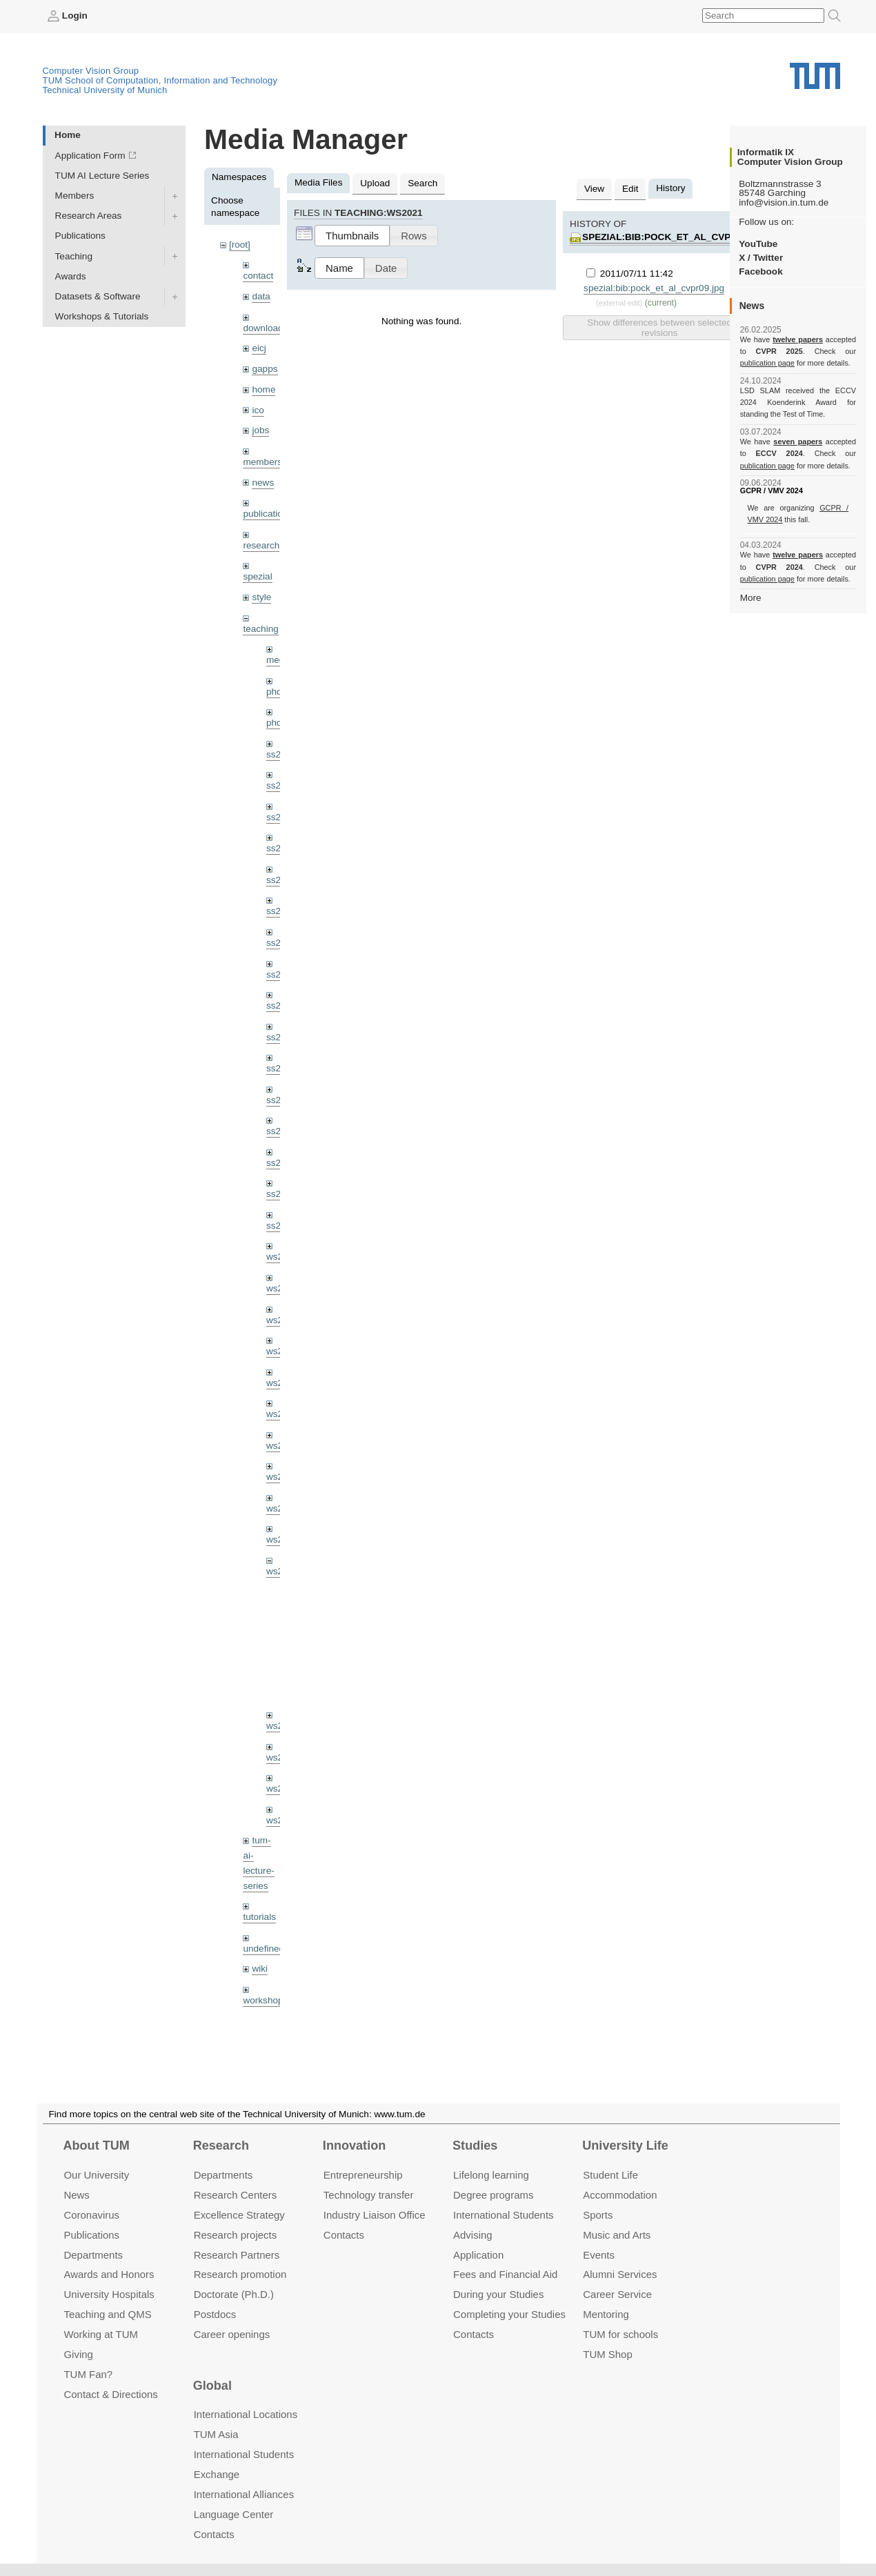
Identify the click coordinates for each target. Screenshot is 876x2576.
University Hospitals (108, 2294)
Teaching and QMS (107, 2314)
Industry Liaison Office (374, 2215)
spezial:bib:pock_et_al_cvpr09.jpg (675, 237)
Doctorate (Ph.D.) (234, 2294)
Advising (472, 2235)
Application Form (90, 155)
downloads (265, 328)
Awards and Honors (108, 2275)
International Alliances (244, 2494)
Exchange (217, 2474)
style (261, 597)
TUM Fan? (87, 2374)
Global (212, 2385)
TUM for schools (620, 2334)
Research (221, 2146)
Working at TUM (100, 2334)
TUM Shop (607, 2354)
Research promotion (240, 2275)
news (263, 482)
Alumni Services (620, 2275)
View (594, 189)
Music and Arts (616, 2235)
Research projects (235, 2235)
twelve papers (798, 339)
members (262, 462)
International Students (503, 2215)
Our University (96, 2175)
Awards (70, 276)
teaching (260, 629)
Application (478, 2255)
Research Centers (235, 2195)
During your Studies (498, 2294)
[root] (239, 244)
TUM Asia (216, 2434)
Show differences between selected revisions (659, 327)
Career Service (617, 2294)
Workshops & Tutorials (102, 316)
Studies (474, 2146)
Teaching (73, 256)
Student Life (610, 2175)
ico (257, 410)
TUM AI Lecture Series (102, 175)
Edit (630, 189)
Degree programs (493, 2195)
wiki (260, 1968)
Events (599, 2255)
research (261, 545)
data (261, 296)
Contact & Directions (110, 2394)
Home (67, 135)
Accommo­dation (620, 2195)
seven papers (797, 441)
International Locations (245, 2414)
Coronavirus (91, 2215)
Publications (80, 235)
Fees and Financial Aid (505, 2275)
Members (74, 195)
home (263, 389)
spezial (257, 576)
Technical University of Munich (105, 90)
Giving (77, 2354)
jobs (260, 430)
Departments (93, 2255)
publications (267, 513)
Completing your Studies (509, 2314)
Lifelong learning (491, 2175)
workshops (265, 2000)
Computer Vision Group (91, 71)
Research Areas (88, 215)
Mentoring (606, 2314)
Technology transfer (368, 2195)
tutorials (259, 1917)
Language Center (234, 2514)
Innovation (354, 2146)
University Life (625, 2146)
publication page (767, 363)
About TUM (96, 2146)
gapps (264, 369)
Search (422, 183)
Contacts (343, 2235)
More (750, 598)
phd (274, 691)
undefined (263, 1948)
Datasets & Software (98, 296)
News (76, 2195)
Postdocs (215, 2314)
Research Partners (237, 2255)
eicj (259, 348)
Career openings (232, 2334)
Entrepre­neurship (363, 2175)
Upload (375, 183)
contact (258, 275)
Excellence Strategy (239, 2215)
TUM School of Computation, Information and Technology (160, 80)
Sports (598, 2215)
